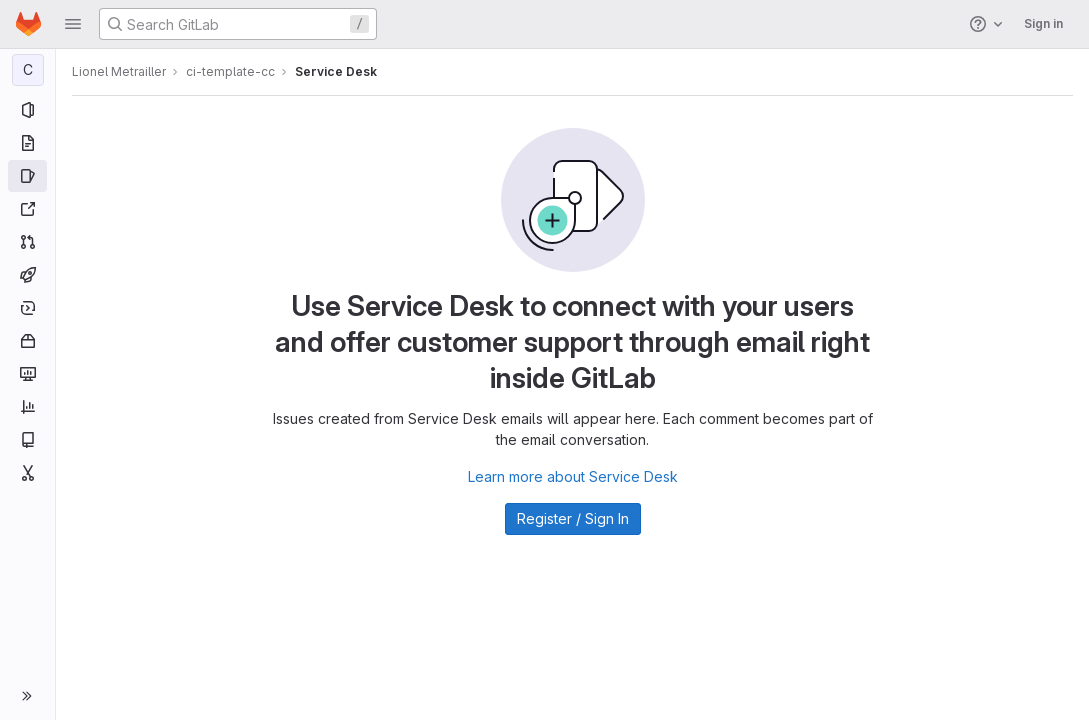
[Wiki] (27, 440)
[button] (73, 24)
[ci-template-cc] (28, 70)
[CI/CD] (27, 275)
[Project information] (27, 110)
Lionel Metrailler (119, 71)
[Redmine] (27, 209)
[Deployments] (27, 308)
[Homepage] (28, 24)
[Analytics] (27, 407)
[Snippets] (27, 473)
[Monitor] (27, 374)
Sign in (1043, 23)
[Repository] (27, 143)
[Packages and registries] (27, 341)
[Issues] (27, 176)
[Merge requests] (27, 242)
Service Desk (336, 71)
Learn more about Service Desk (573, 476)
